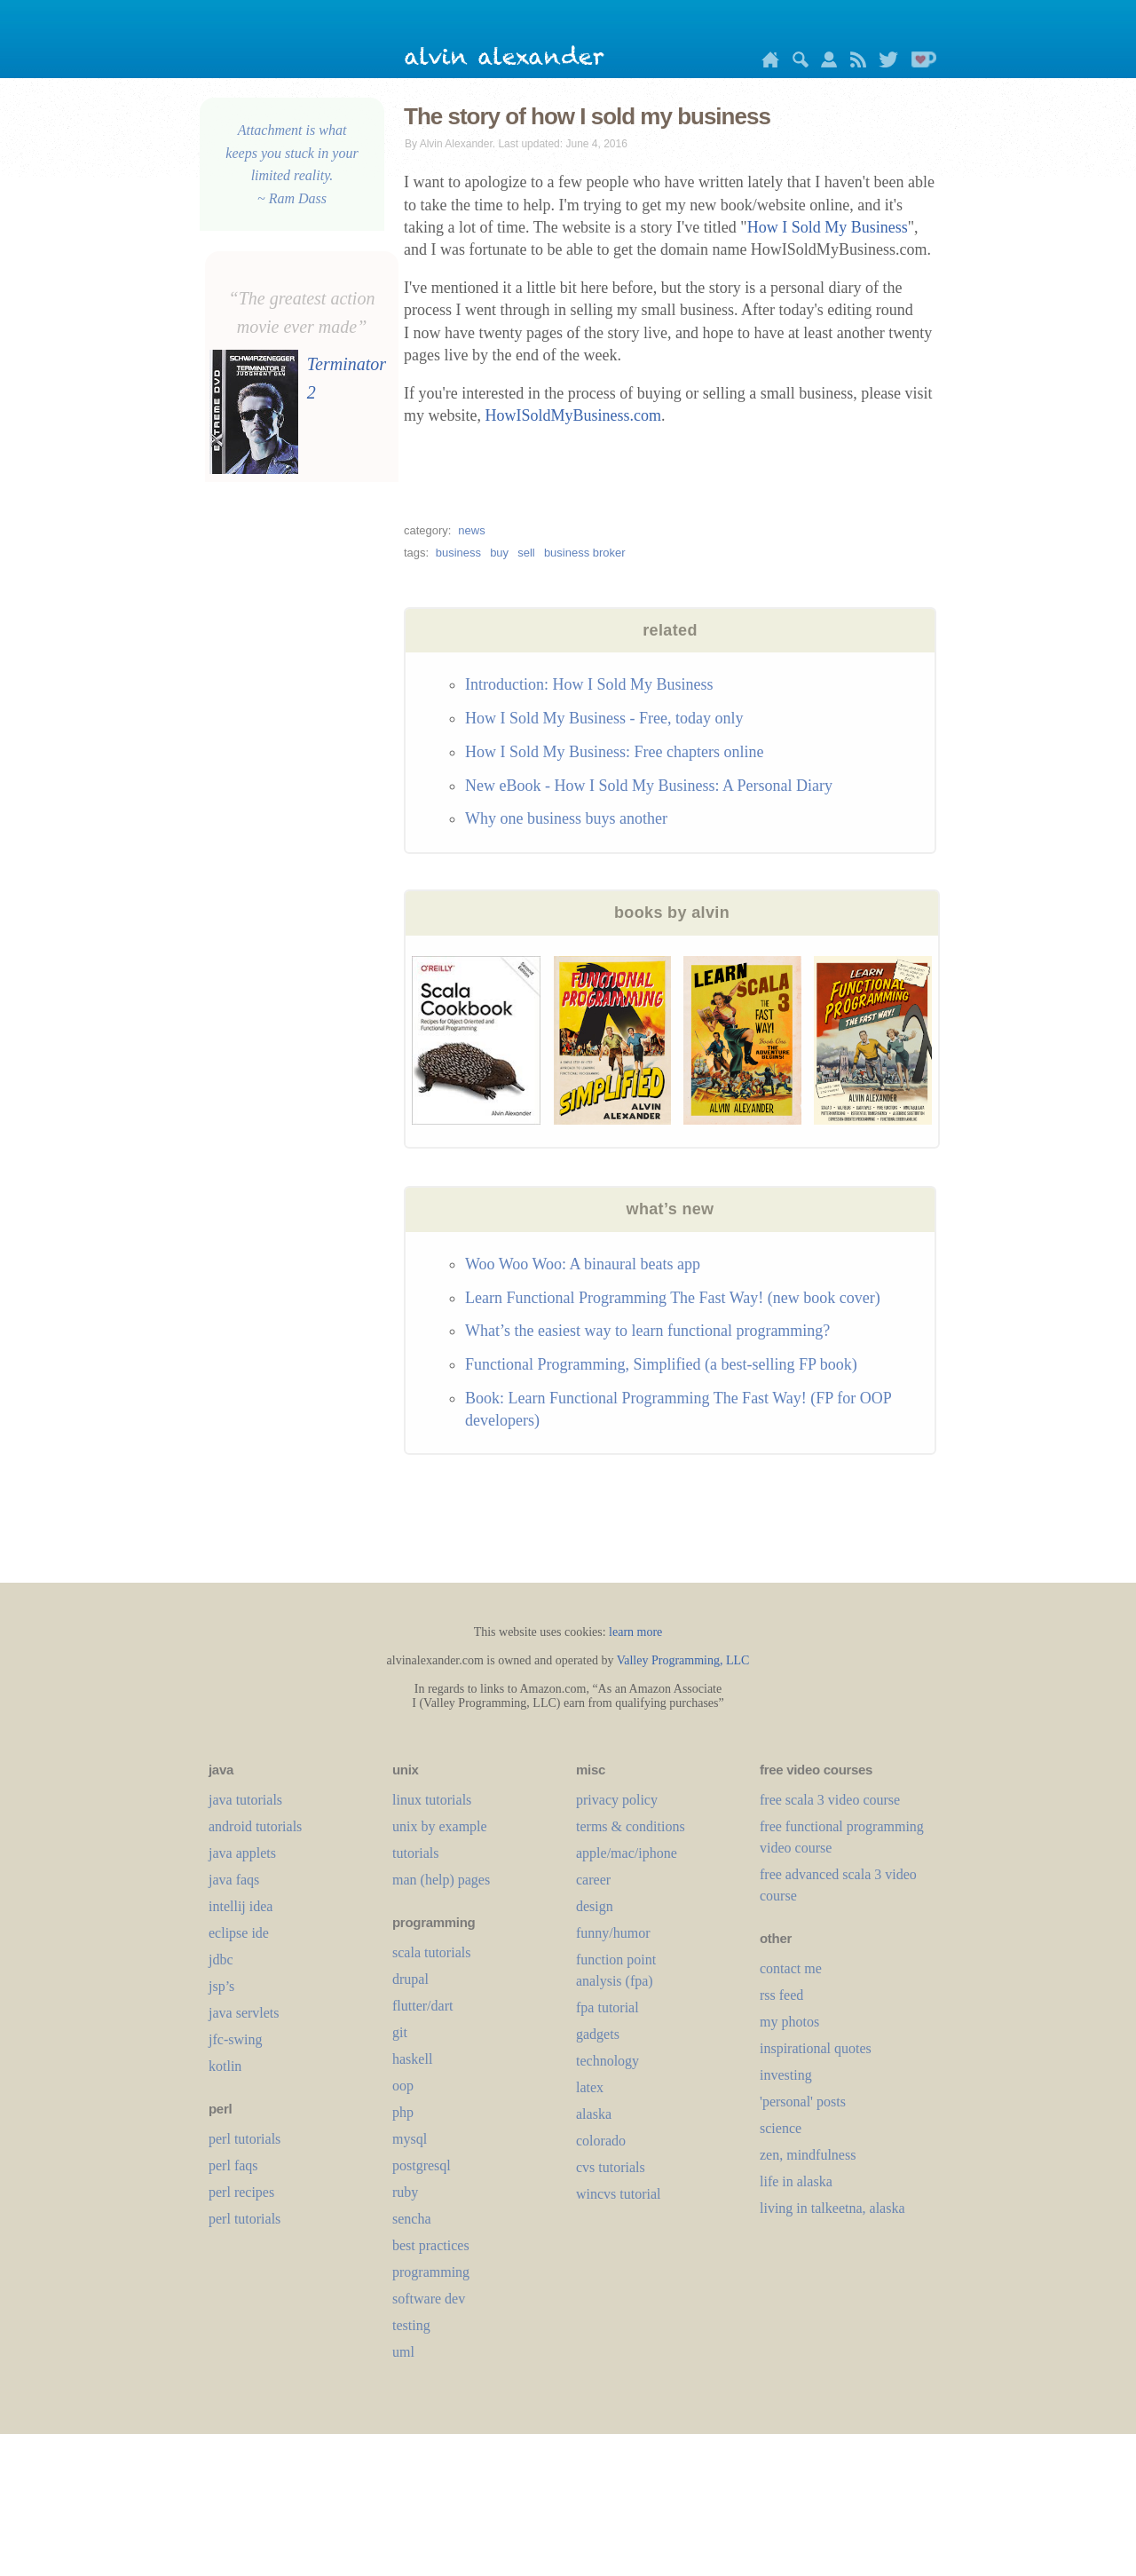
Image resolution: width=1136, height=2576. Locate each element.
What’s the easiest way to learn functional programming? (647, 1330)
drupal (410, 1979)
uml (403, 2351)
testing (411, 2325)
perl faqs (233, 2165)
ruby (405, 2192)
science (780, 2128)
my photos (789, 2021)
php (403, 2112)
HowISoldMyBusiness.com (573, 415)
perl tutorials (244, 2138)
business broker (585, 552)
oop (403, 2085)
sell (526, 552)
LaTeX (590, 2087)
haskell (412, 2058)
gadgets (597, 2034)
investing (786, 2074)
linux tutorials (431, 1799)
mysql (409, 2138)
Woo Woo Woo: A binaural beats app (582, 1264)
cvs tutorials (610, 2167)
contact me (791, 1968)
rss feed (781, 1995)
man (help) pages (441, 1879)
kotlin (225, 2066)
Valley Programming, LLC (683, 1660)
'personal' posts (803, 2101)
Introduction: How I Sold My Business (589, 684)
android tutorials (255, 1826)
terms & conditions (630, 1826)
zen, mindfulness (808, 2154)
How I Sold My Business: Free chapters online (614, 752)
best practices (430, 2245)
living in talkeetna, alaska (832, 2208)
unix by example (439, 1826)
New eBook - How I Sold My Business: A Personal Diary (648, 785)
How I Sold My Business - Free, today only (604, 718)
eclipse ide (239, 1932)
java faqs (234, 1879)
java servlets (244, 2012)
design (594, 1906)
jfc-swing (235, 2039)
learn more (635, 1632)
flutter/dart (422, 2005)
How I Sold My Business (827, 227)
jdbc (221, 1959)
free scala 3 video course (830, 1799)
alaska (593, 2114)
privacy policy (617, 1799)
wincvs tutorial (618, 2193)
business (458, 552)
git (399, 2032)
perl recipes (241, 2192)
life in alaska (796, 2181)
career (593, 1879)
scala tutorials (431, 1952)
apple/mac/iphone (626, 1853)
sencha (411, 2218)
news (471, 530)
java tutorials (245, 1799)
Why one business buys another (566, 818)
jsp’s (221, 1986)
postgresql (421, 2165)
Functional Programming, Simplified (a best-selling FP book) (661, 1364)
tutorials (415, 1853)
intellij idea (240, 1906)
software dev (428, 2298)
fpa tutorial (607, 2007)
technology (607, 2060)
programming (430, 2272)
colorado (601, 2140)
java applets (242, 1853)
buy (499, 552)
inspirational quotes (816, 2048)
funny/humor (613, 1932)
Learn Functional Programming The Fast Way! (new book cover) (672, 1298)
